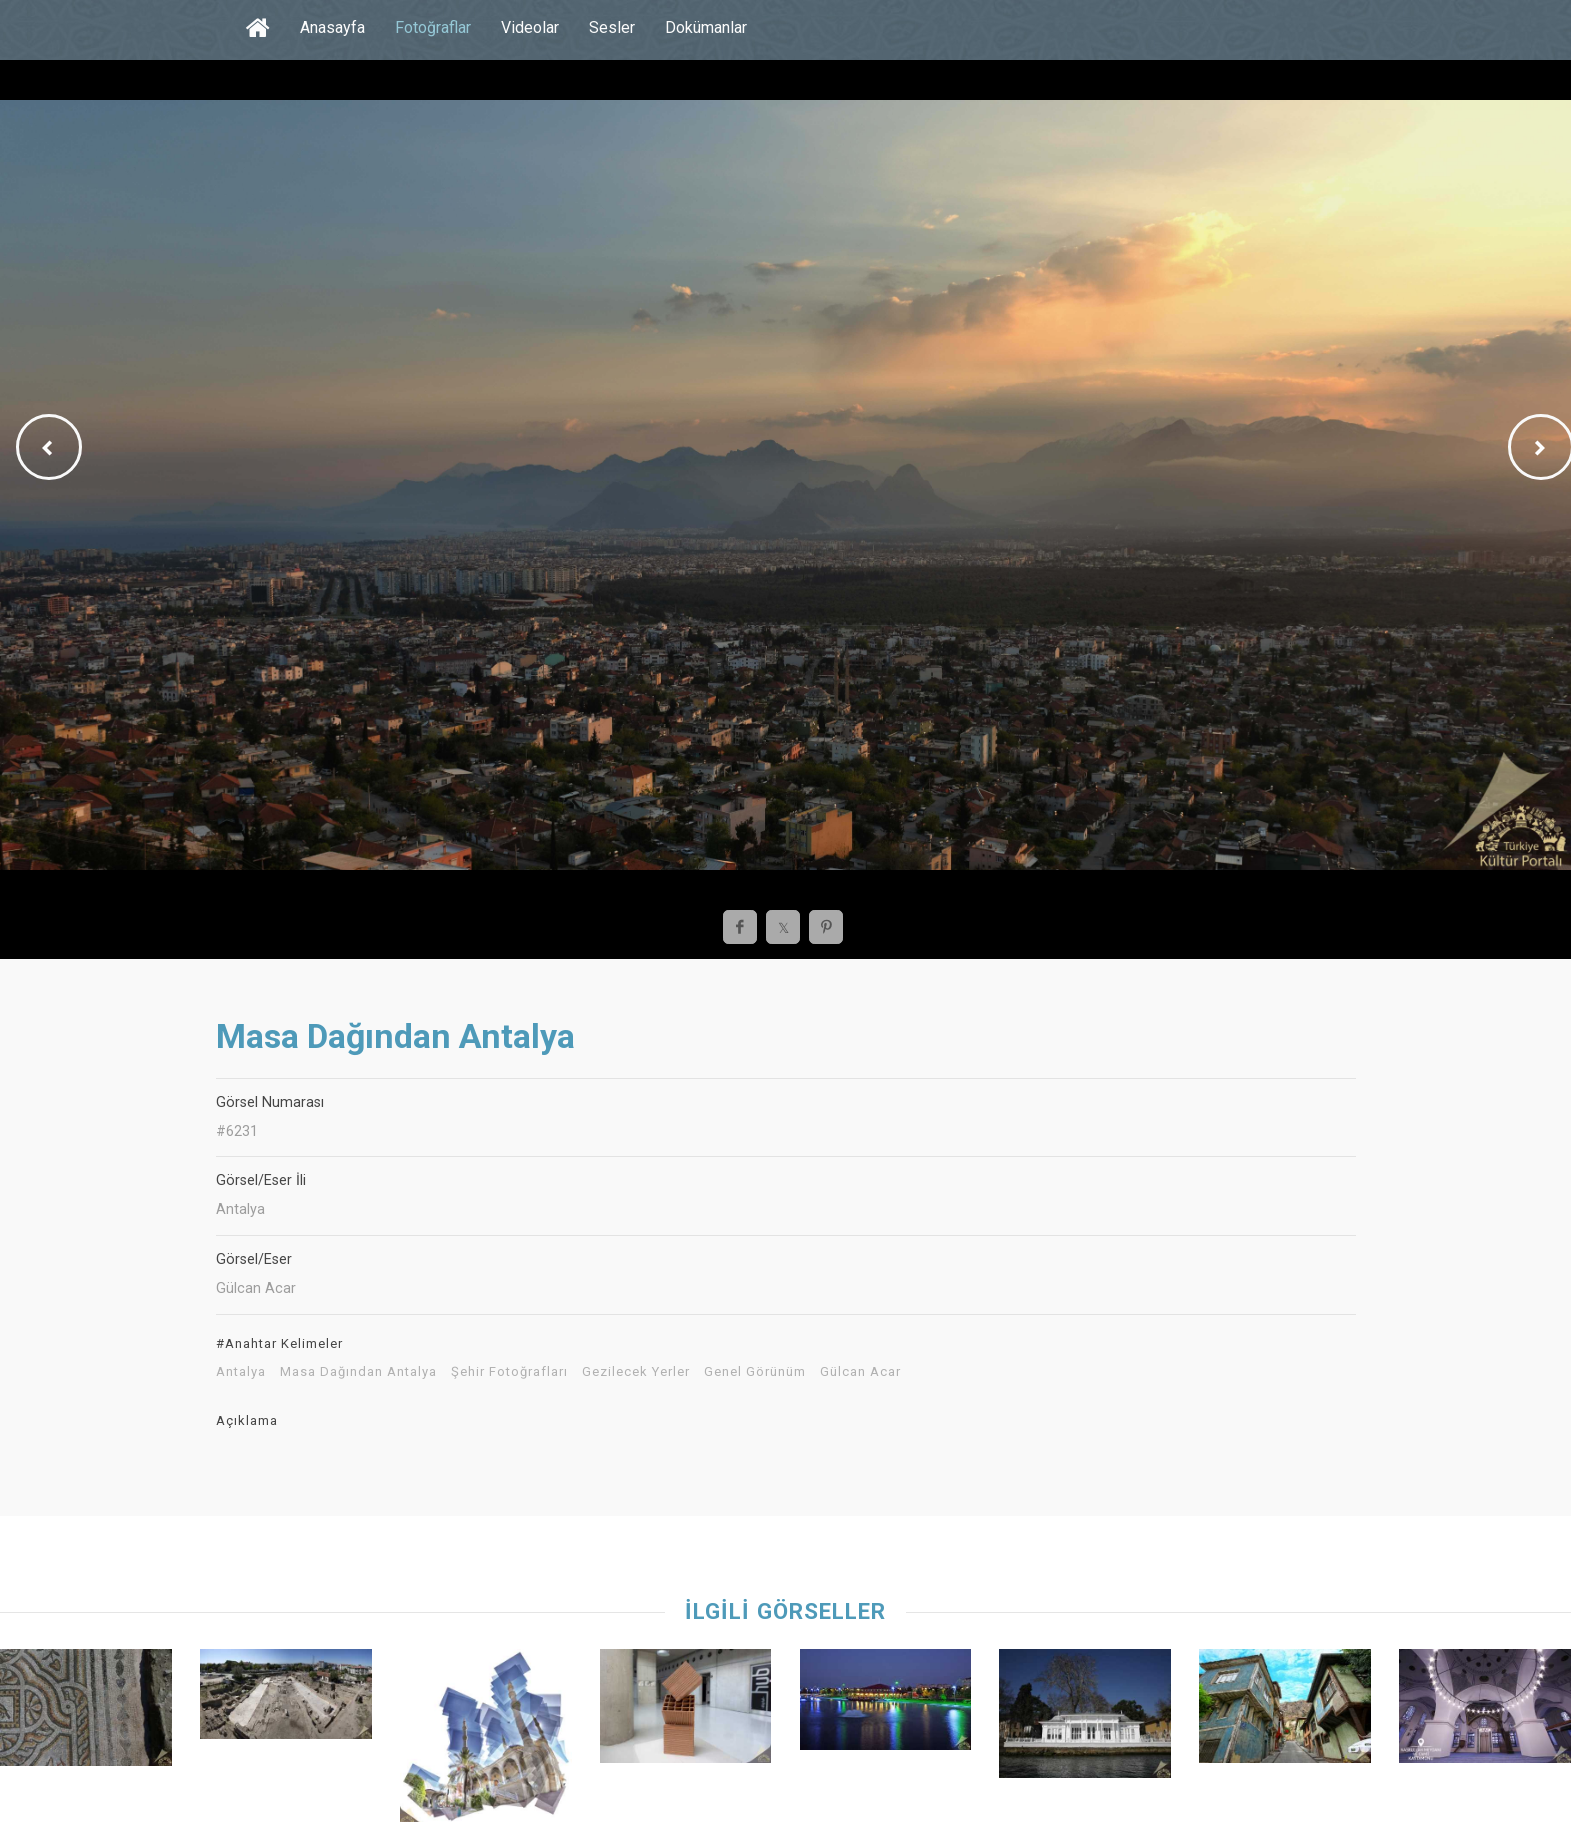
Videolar (530, 27)
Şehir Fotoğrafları (509, 1372)
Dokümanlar (706, 27)
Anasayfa (332, 27)
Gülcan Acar (860, 1372)
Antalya (241, 1372)
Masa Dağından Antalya (358, 1372)
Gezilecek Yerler (636, 1372)
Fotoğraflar (433, 27)
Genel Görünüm (755, 1372)
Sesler (612, 27)
